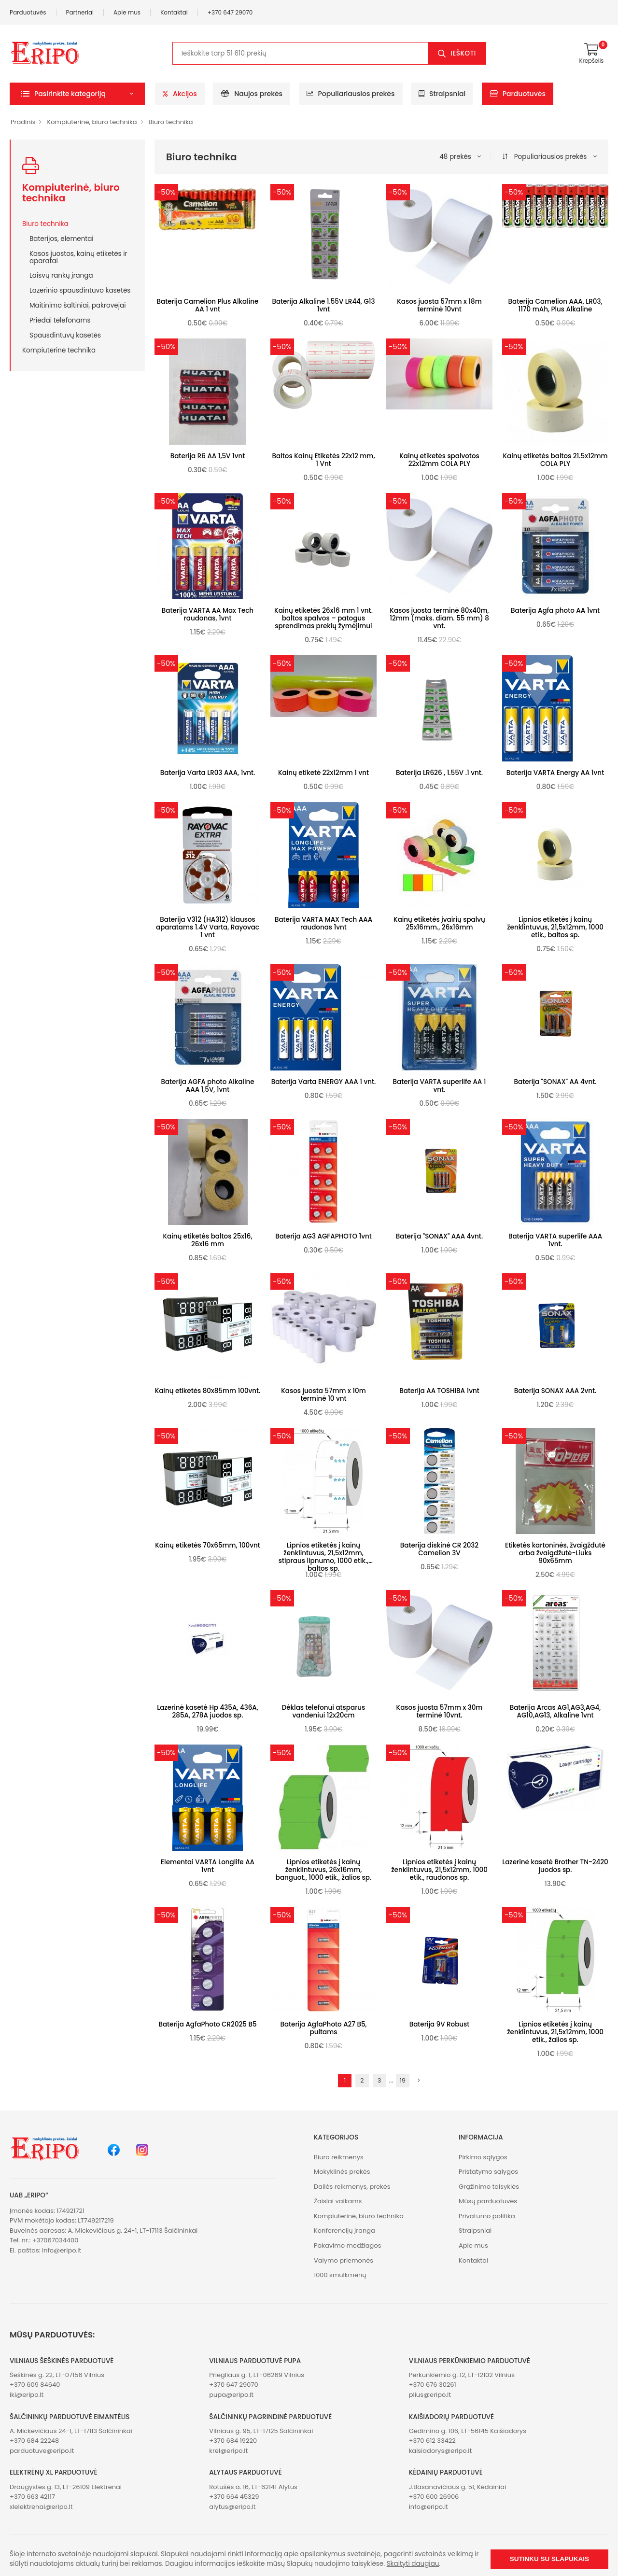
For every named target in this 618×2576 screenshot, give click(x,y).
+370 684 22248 (34, 2440)
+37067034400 (55, 2240)
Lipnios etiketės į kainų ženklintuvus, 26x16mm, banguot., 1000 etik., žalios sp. (323, 1870)
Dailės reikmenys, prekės (352, 2186)
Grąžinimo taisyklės (489, 2186)
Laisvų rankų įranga (61, 275)
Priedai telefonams (60, 320)
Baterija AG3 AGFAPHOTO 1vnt (323, 1236)
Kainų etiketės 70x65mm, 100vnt (207, 1545)
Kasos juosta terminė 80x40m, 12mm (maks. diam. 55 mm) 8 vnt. (439, 618)
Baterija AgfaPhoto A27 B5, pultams (323, 2028)
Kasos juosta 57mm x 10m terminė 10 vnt (323, 1394)
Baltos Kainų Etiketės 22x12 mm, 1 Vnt (323, 459)
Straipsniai (442, 94)
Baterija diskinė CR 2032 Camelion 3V (439, 1549)
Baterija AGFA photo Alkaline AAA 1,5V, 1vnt (207, 1085)
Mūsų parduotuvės (488, 2201)
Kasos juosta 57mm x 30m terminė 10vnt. (439, 1711)
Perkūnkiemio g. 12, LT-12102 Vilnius (462, 2374)
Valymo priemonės (343, 2260)
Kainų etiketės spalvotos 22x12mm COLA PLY (439, 459)
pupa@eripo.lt (231, 2394)
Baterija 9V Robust (439, 2024)
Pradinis (23, 122)
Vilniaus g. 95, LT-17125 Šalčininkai (261, 2430)
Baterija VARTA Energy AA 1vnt (555, 772)
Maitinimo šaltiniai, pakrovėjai (77, 305)
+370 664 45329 (234, 2496)
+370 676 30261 (432, 2384)
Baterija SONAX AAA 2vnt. (555, 1390)
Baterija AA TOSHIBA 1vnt (439, 1390)
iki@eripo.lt (26, 2394)
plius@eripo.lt (430, 2394)
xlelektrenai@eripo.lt (41, 2506)
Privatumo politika (487, 2216)
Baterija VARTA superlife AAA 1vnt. (555, 1240)
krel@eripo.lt (228, 2450)
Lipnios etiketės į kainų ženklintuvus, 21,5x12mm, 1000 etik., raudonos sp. (439, 1870)
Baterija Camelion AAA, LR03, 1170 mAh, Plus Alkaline (555, 305)
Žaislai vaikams (338, 2201)
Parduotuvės (28, 12)
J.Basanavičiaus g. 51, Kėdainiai (457, 2487)
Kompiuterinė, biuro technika (92, 122)
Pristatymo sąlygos (488, 2171)
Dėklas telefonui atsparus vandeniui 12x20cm (323, 1711)
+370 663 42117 (32, 2496)
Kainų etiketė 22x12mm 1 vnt (323, 772)
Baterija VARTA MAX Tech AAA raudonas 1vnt (323, 923)
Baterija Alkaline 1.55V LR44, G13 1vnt (323, 305)
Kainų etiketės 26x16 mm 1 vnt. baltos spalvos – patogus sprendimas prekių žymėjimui (323, 618)
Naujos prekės (251, 94)
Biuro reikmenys (339, 2157)
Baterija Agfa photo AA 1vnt (555, 610)
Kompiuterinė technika (59, 350)
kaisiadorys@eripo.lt (440, 2450)
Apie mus (126, 12)
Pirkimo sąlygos (483, 2157)
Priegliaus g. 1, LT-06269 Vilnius (256, 2374)
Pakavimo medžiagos (347, 2245)
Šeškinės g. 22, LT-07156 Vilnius (57, 2374)
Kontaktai (174, 12)
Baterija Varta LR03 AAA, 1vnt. (207, 772)
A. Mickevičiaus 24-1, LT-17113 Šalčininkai (71, 2430)
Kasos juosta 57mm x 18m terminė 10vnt (439, 305)
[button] (77, 94)
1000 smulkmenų (340, 2275)
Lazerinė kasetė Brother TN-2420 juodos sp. (555, 1866)
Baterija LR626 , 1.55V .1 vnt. (439, 772)
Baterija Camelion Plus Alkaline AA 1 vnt (208, 305)
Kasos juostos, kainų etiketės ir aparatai (78, 257)
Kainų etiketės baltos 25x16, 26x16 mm (208, 1240)
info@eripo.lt (61, 2250)
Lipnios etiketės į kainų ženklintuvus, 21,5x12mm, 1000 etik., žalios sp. (555, 2032)
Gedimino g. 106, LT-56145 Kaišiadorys (467, 2430)
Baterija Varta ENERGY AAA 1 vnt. (323, 1081)
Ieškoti (463, 53)
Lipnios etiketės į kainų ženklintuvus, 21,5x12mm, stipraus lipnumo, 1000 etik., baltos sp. (324, 1557)
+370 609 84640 (35, 2384)
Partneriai (80, 12)
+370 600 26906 (434, 2496)
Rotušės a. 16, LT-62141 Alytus (253, 2487)
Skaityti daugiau (413, 2563)
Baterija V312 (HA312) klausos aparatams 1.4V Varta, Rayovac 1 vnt (207, 927)
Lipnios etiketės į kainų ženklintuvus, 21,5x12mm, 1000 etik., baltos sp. (555, 927)
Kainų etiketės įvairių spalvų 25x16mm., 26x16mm (439, 923)
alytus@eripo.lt (232, 2506)
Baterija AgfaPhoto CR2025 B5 (207, 2024)
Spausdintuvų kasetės (65, 335)
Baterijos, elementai (61, 238)
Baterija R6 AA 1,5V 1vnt (207, 456)
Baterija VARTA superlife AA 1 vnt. (439, 1085)
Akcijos (180, 94)
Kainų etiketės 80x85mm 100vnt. (208, 1390)
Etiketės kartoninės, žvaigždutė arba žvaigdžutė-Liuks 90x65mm (555, 1553)
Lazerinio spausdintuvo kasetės (79, 290)
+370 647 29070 (230, 12)
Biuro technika (171, 122)
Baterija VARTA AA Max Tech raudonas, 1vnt (207, 614)
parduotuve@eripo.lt (42, 2450)
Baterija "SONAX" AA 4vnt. (555, 1081)
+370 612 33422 (432, 2440)
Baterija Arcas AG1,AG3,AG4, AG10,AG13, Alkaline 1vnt (555, 1711)
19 (403, 2080)
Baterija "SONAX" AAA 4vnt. (439, 1236)
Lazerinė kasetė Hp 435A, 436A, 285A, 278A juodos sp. (207, 1711)
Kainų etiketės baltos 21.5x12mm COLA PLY (555, 459)
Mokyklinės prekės (342, 2171)
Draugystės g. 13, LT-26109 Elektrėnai (66, 2487)
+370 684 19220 (233, 2440)
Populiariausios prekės (351, 94)
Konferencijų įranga (344, 2230)
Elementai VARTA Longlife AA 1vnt (207, 1866)
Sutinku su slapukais (549, 2558)
